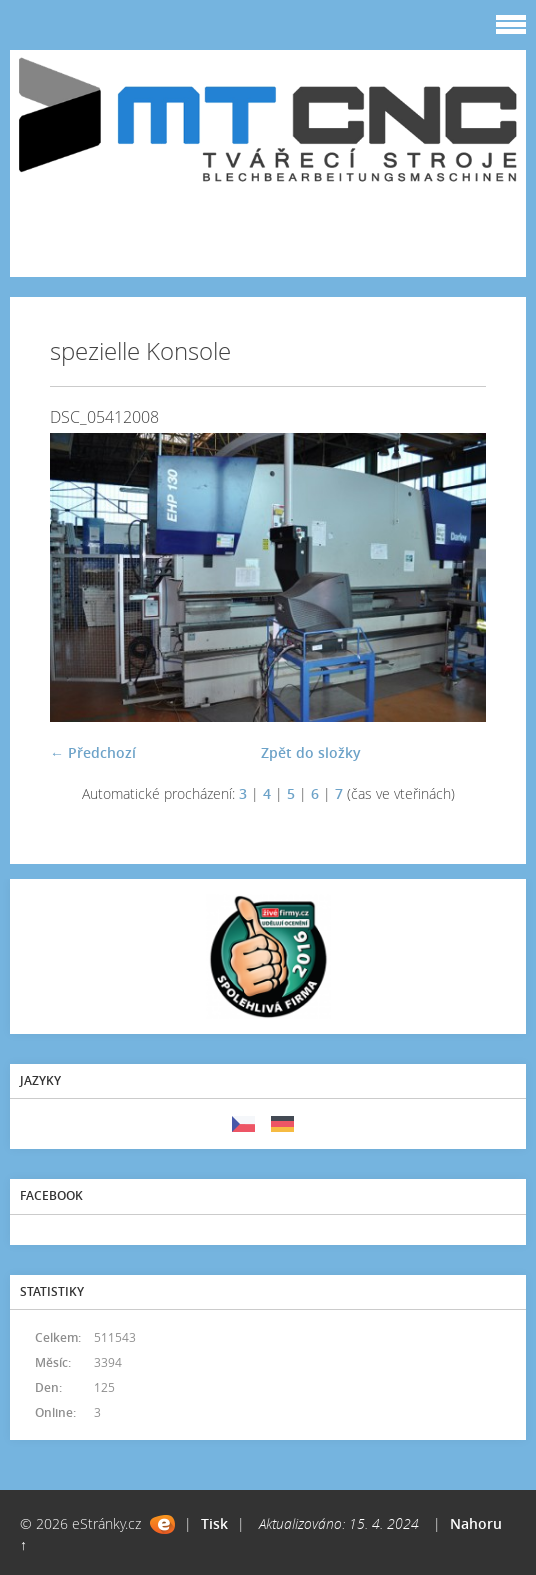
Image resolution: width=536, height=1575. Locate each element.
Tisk (214, 1523)
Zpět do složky (311, 752)
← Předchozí (93, 752)
